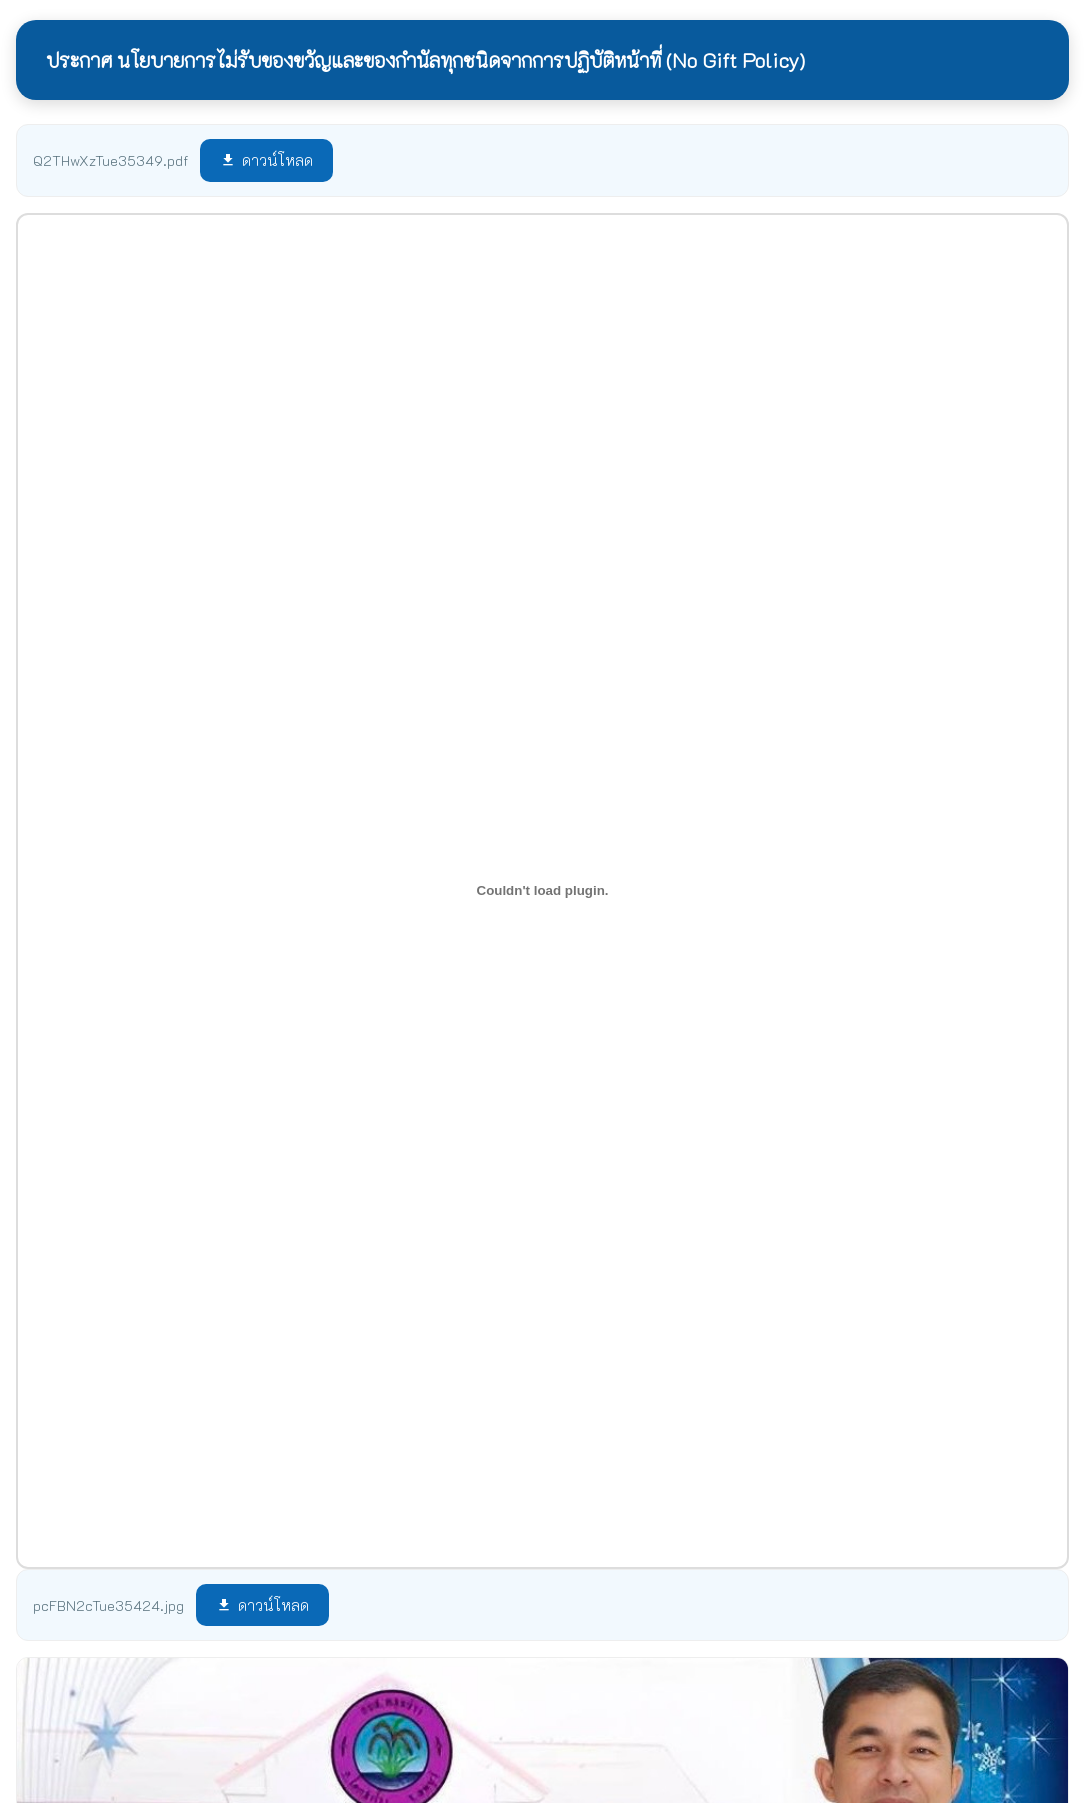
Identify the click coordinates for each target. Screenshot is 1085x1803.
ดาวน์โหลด (266, 160)
